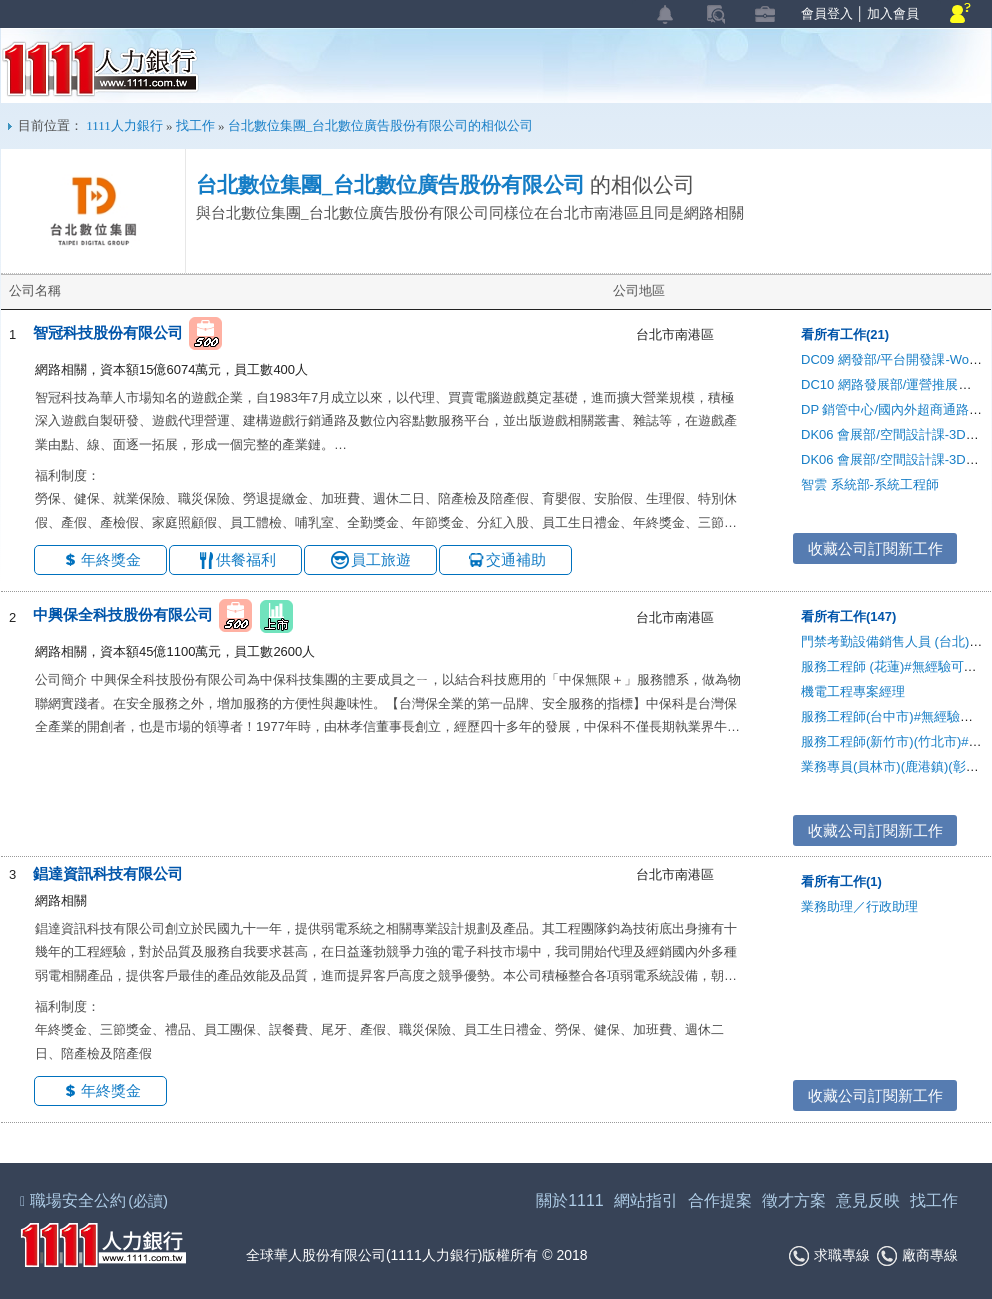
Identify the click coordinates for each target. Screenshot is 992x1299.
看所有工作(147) (848, 616)
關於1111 (570, 1200)
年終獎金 (111, 559)
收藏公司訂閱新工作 (875, 548)
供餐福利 (246, 559)
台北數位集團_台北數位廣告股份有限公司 (390, 185)
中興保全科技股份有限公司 (123, 615)
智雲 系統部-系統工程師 (870, 484)
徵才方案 (794, 1200)
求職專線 (829, 1256)
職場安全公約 (95, 1200)
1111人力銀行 (100, 69)
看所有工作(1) (841, 881)
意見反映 (868, 1200)
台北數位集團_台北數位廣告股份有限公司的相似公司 (381, 125)
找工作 (195, 125)
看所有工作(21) (845, 334)
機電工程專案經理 (853, 691)
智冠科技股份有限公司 (108, 332)
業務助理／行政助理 (859, 906)
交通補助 (516, 559)
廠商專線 (917, 1256)
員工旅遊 (381, 559)
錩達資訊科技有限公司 (108, 873)
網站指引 (646, 1200)
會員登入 (827, 13)
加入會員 (893, 13)
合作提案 (720, 1200)
